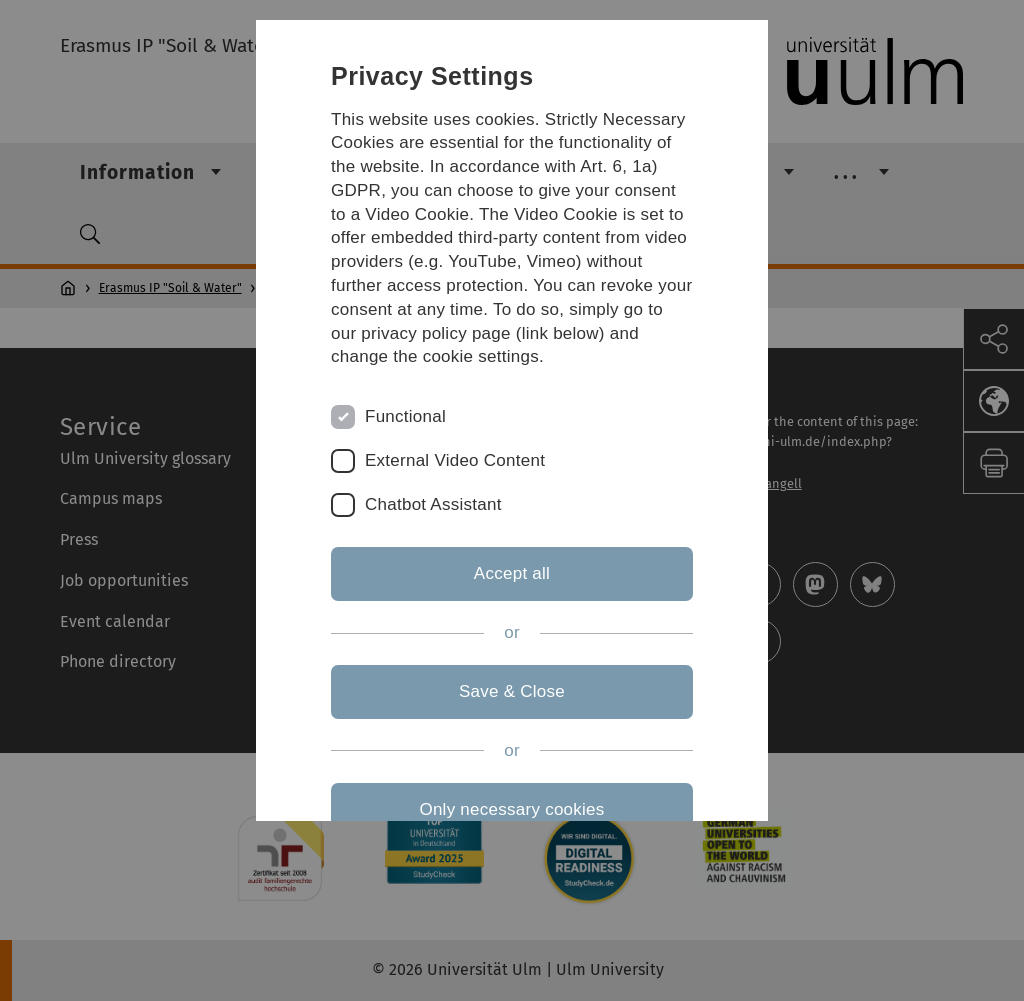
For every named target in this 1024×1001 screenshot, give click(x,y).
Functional (405, 416)
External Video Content (455, 460)
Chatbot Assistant (433, 504)
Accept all (512, 573)
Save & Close (512, 691)
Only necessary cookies (511, 809)
